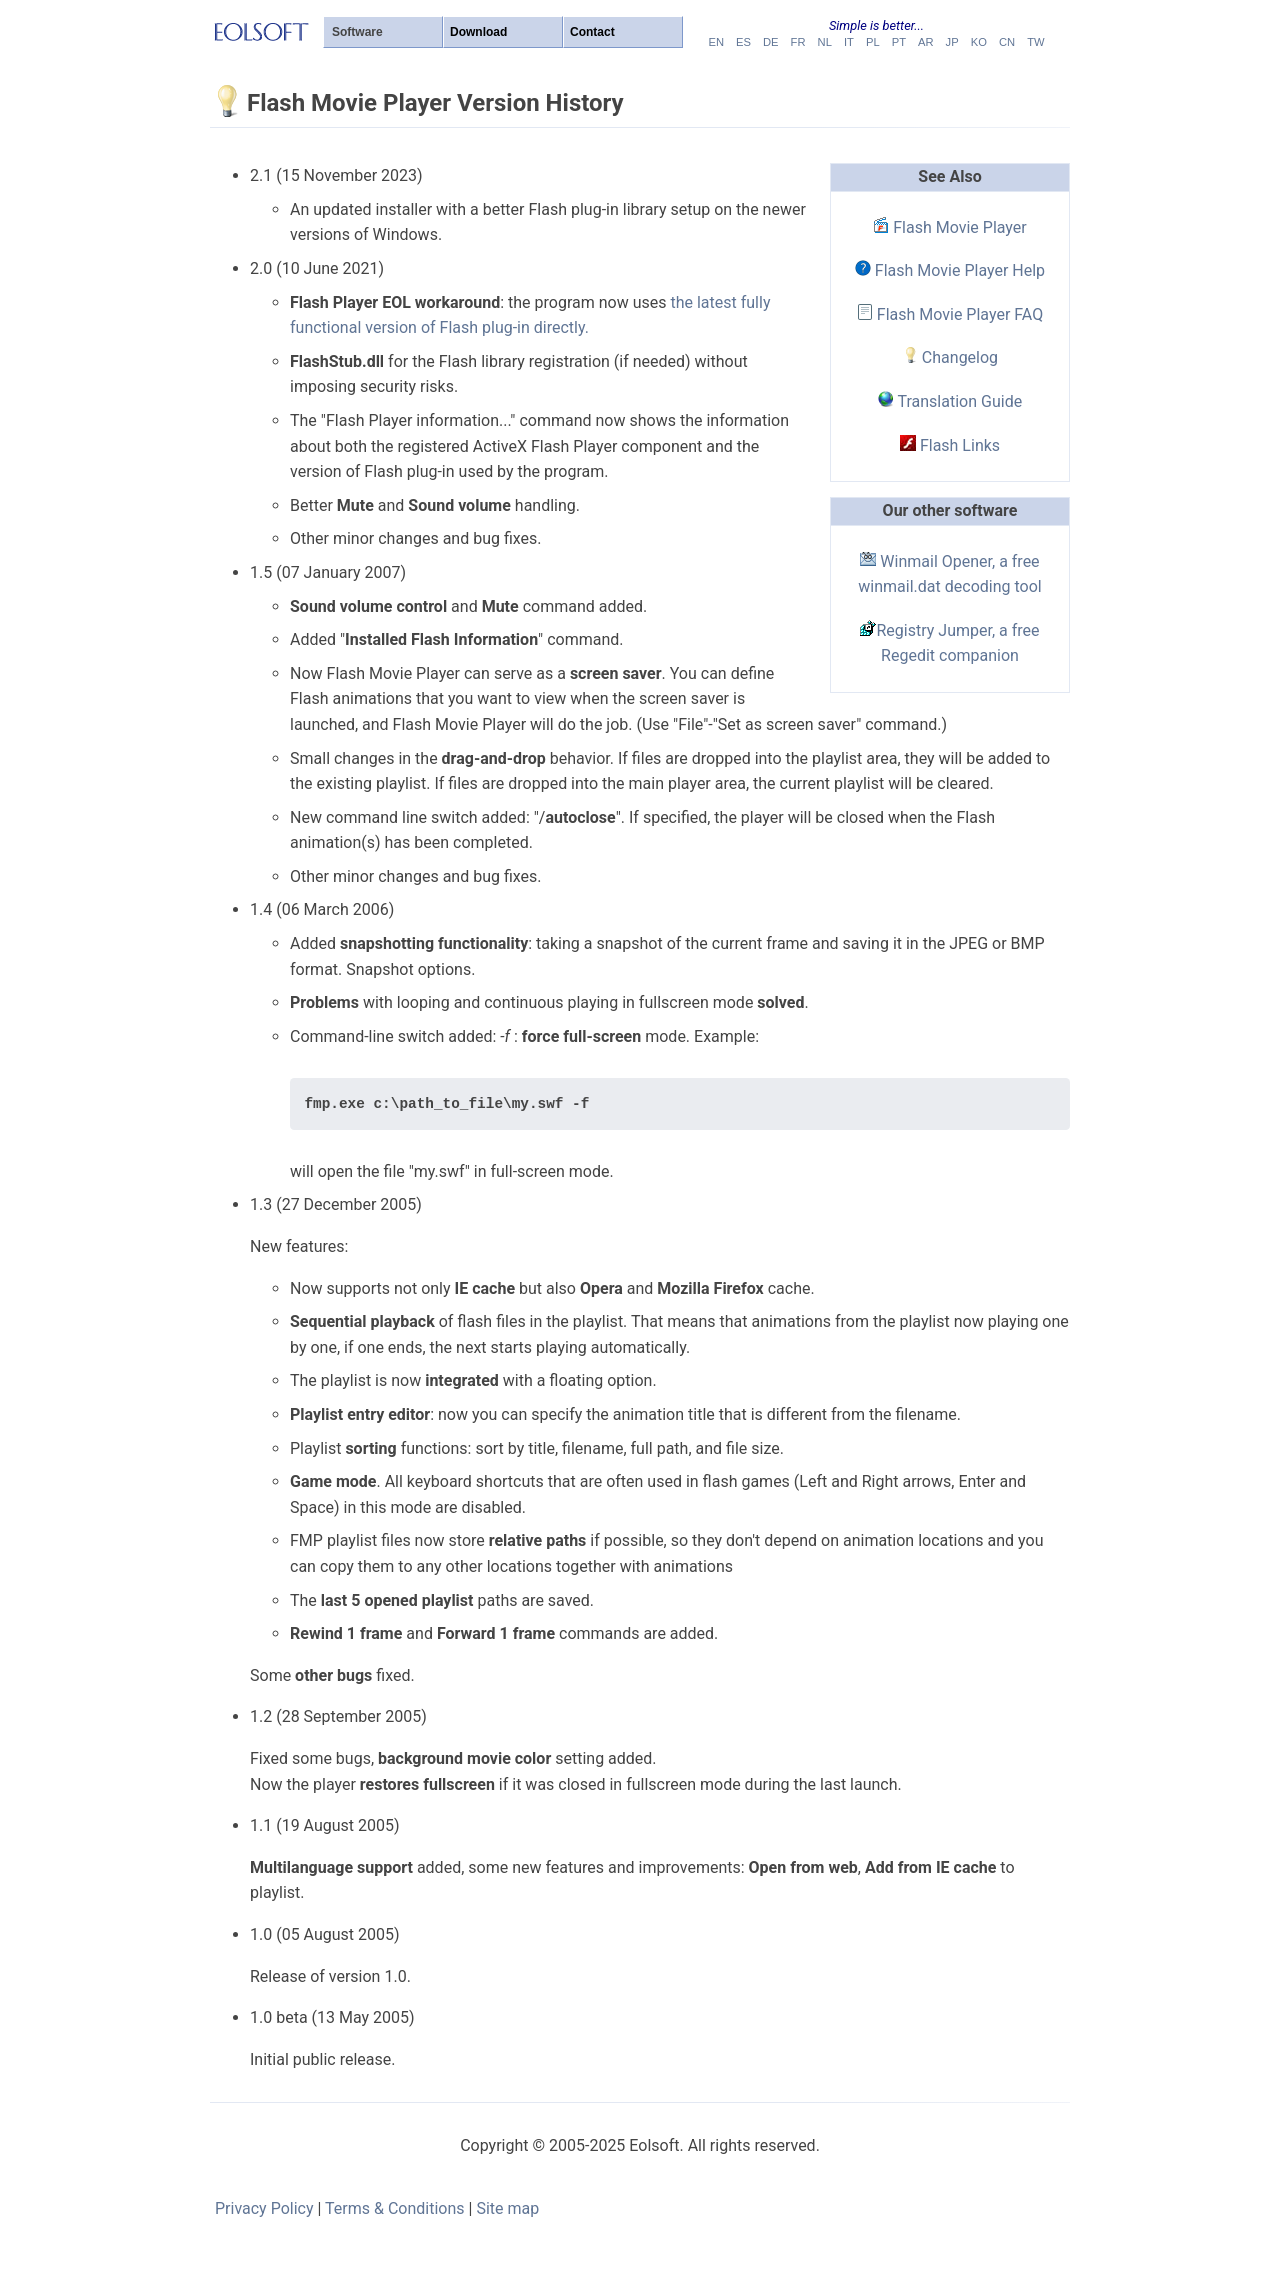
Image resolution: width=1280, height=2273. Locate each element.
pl (873, 42)
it (849, 42)
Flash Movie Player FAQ (950, 314)
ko (979, 42)
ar (926, 42)
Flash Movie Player (949, 227)
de (771, 42)
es (743, 42)
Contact (592, 32)
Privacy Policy (264, 2208)
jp (952, 42)
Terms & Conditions (395, 2208)
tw (1035, 42)
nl (825, 42)
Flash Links (950, 445)
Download (478, 32)
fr (798, 42)
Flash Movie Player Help (950, 270)
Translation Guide (950, 401)
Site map (507, 2208)
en (716, 42)
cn (1007, 42)
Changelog (950, 357)
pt (899, 42)
